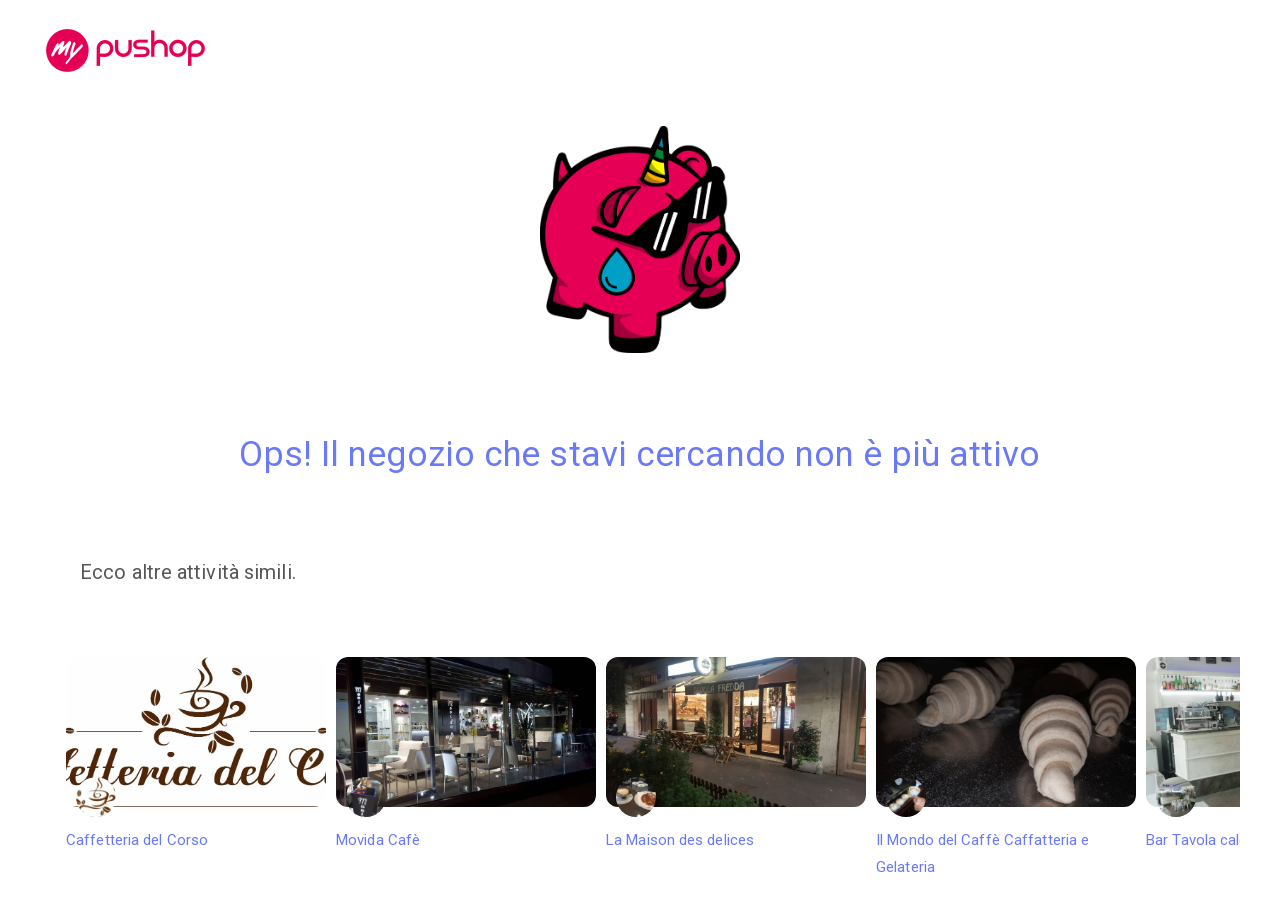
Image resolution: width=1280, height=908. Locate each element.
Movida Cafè (466, 753)
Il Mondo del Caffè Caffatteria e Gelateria (1006, 767)
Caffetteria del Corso (196, 753)
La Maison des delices (736, 753)
